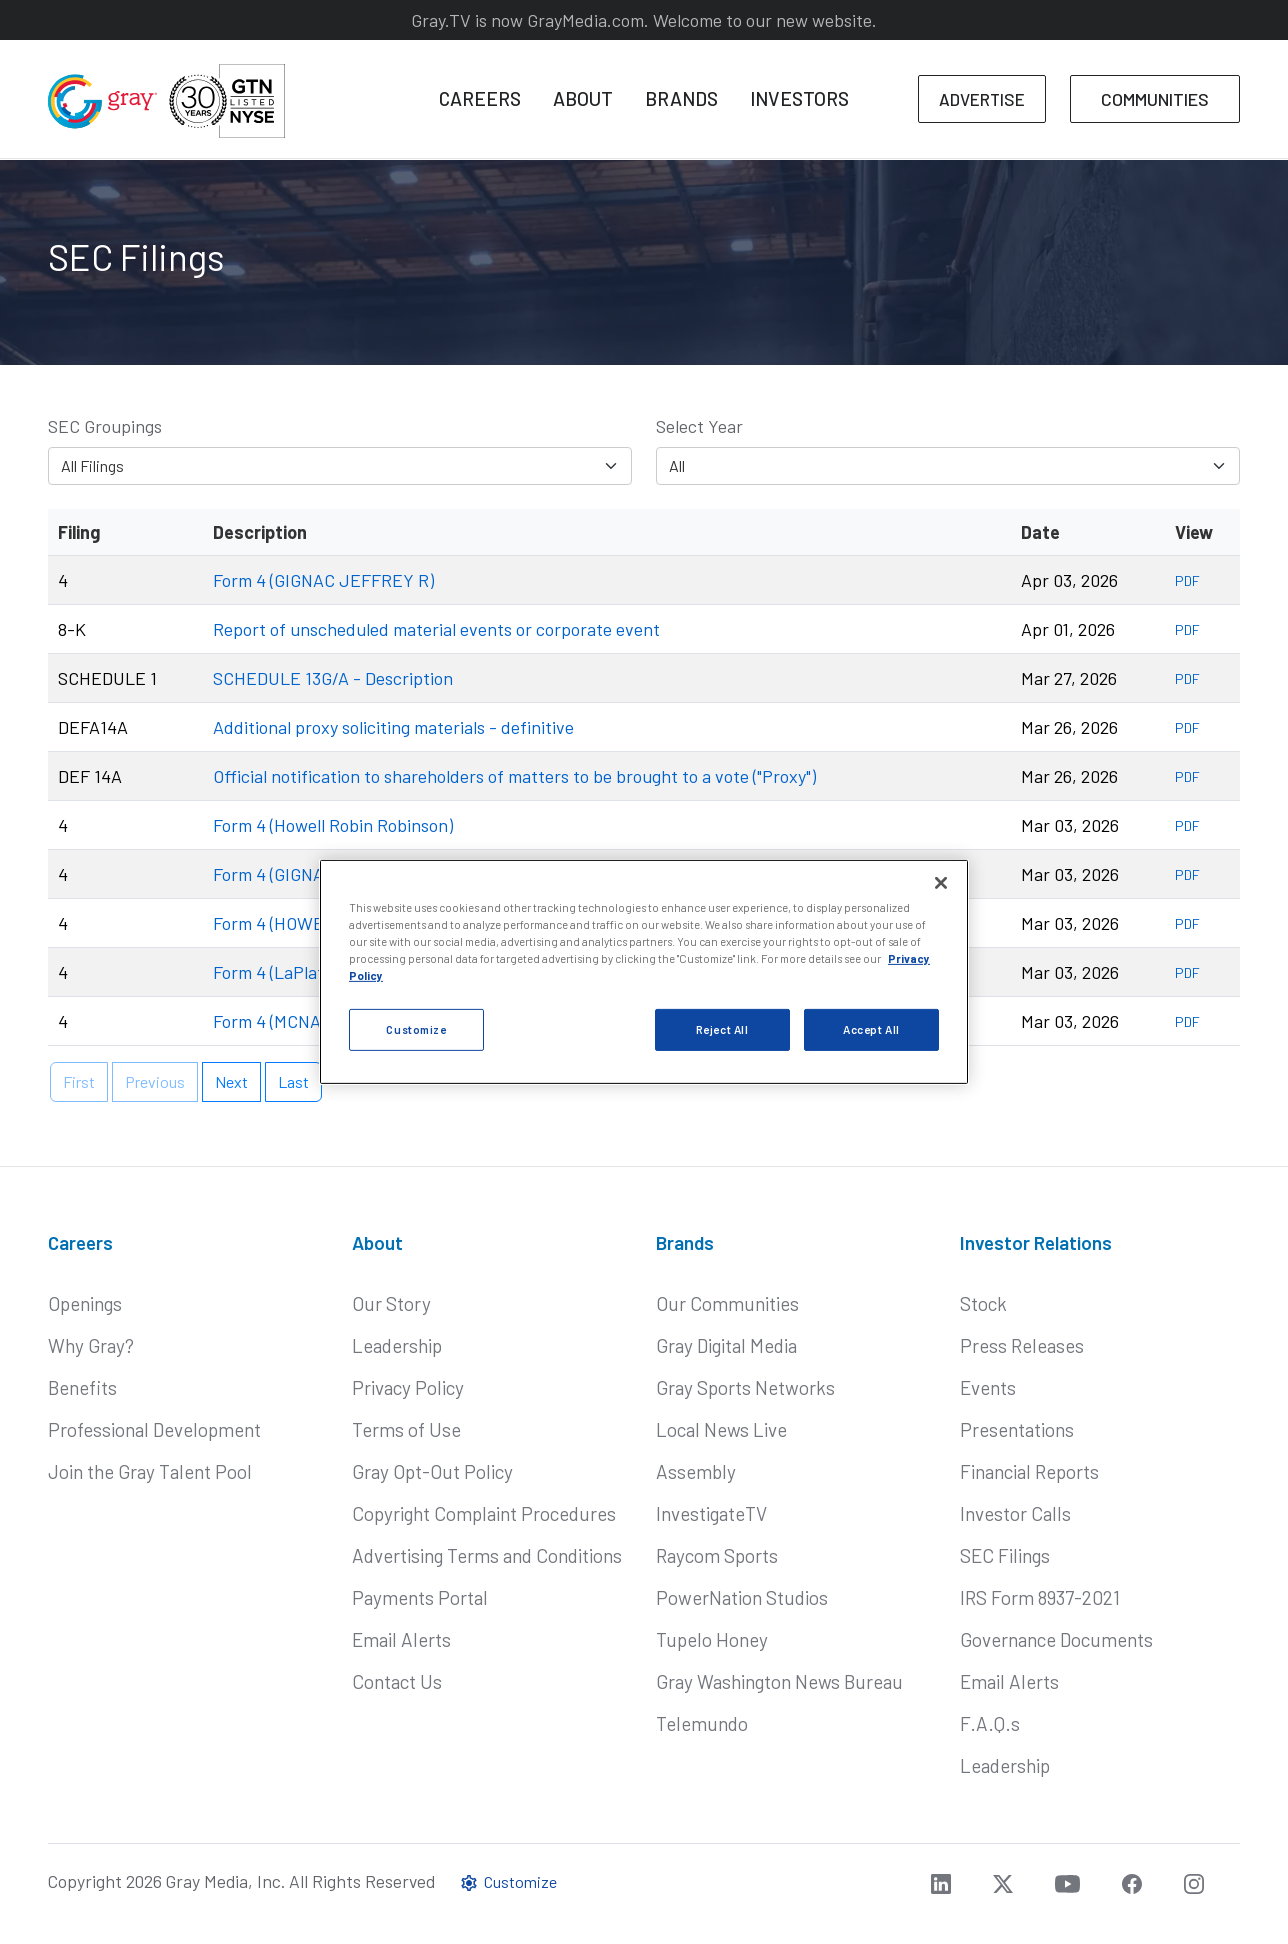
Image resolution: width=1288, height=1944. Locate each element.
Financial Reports (1029, 1471)
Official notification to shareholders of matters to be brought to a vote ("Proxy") (514, 776)
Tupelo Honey (712, 1639)
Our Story (391, 1303)
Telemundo (702, 1723)
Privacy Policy (408, 1387)
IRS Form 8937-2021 (1040, 1597)
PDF (1187, 580)
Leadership (397, 1345)
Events (988, 1387)
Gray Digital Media (726, 1345)
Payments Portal (420, 1597)
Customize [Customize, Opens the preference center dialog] (416, 1029)
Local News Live (721, 1429)
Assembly (696, 1471)
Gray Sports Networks (745, 1387)
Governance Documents (1056, 1639)
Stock (983, 1303)
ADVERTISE (982, 99)
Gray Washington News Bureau (779, 1681)
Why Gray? (91, 1345)
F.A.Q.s (990, 1723)
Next (231, 1081)
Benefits (82, 1387)
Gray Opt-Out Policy (432, 1471)
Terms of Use (406, 1429)
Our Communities (727, 1303)
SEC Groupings (105, 426)
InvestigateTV (711, 1513)
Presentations (1017, 1429)
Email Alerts (401, 1639)
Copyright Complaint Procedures (484, 1513)
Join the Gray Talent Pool (150, 1471)
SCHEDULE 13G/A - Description (333, 678)
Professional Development (154, 1429)
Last (293, 1081)
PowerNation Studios (742, 1597)
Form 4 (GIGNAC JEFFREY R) (323, 580)
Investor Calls (1015, 1513)
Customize (508, 1881)
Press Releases (1022, 1345)
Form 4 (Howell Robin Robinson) (333, 825)
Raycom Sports (717, 1555)
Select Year (699, 426)
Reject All (722, 1029)
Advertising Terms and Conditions (487, 1555)
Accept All (871, 1029)
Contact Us (397, 1681)
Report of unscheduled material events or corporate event (436, 629)
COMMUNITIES (1155, 99)
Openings (85, 1303)
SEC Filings (1005, 1555)
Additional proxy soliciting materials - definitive (393, 727)
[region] (644, 972)
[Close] (941, 883)
